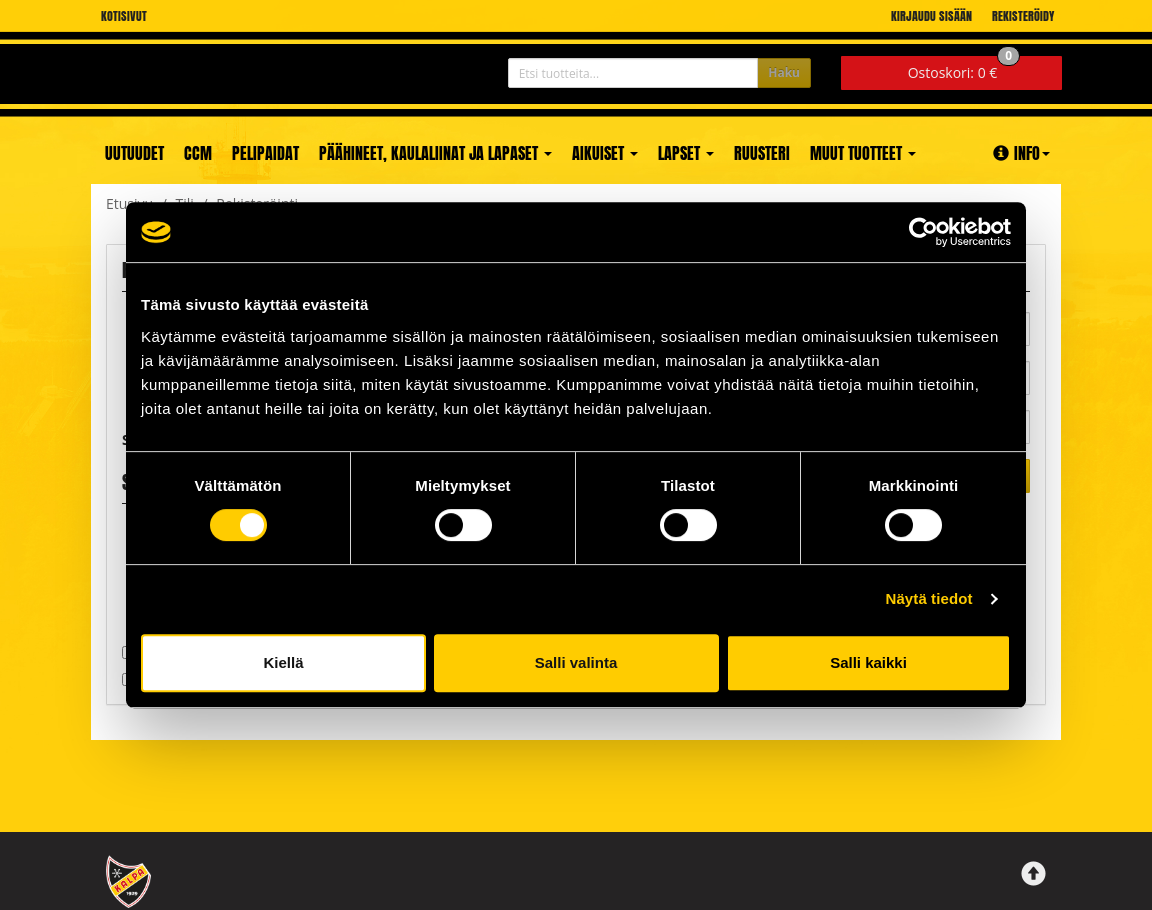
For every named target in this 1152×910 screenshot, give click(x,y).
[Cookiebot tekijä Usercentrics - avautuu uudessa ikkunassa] (923, 232)
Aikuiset (605, 153)
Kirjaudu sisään (931, 16)
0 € (964, 69)
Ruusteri (762, 153)
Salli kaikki (868, 662)
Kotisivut (124, 16)
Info (1021, 153)
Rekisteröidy (1023, 16)
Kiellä (283, 662)
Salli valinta (576, 662)
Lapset (686, 153)
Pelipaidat (265, 153)
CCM (198, 153)
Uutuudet (134, 153)
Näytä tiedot (929, 598)
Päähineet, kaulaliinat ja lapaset (435, 153)
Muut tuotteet (863, 153)
